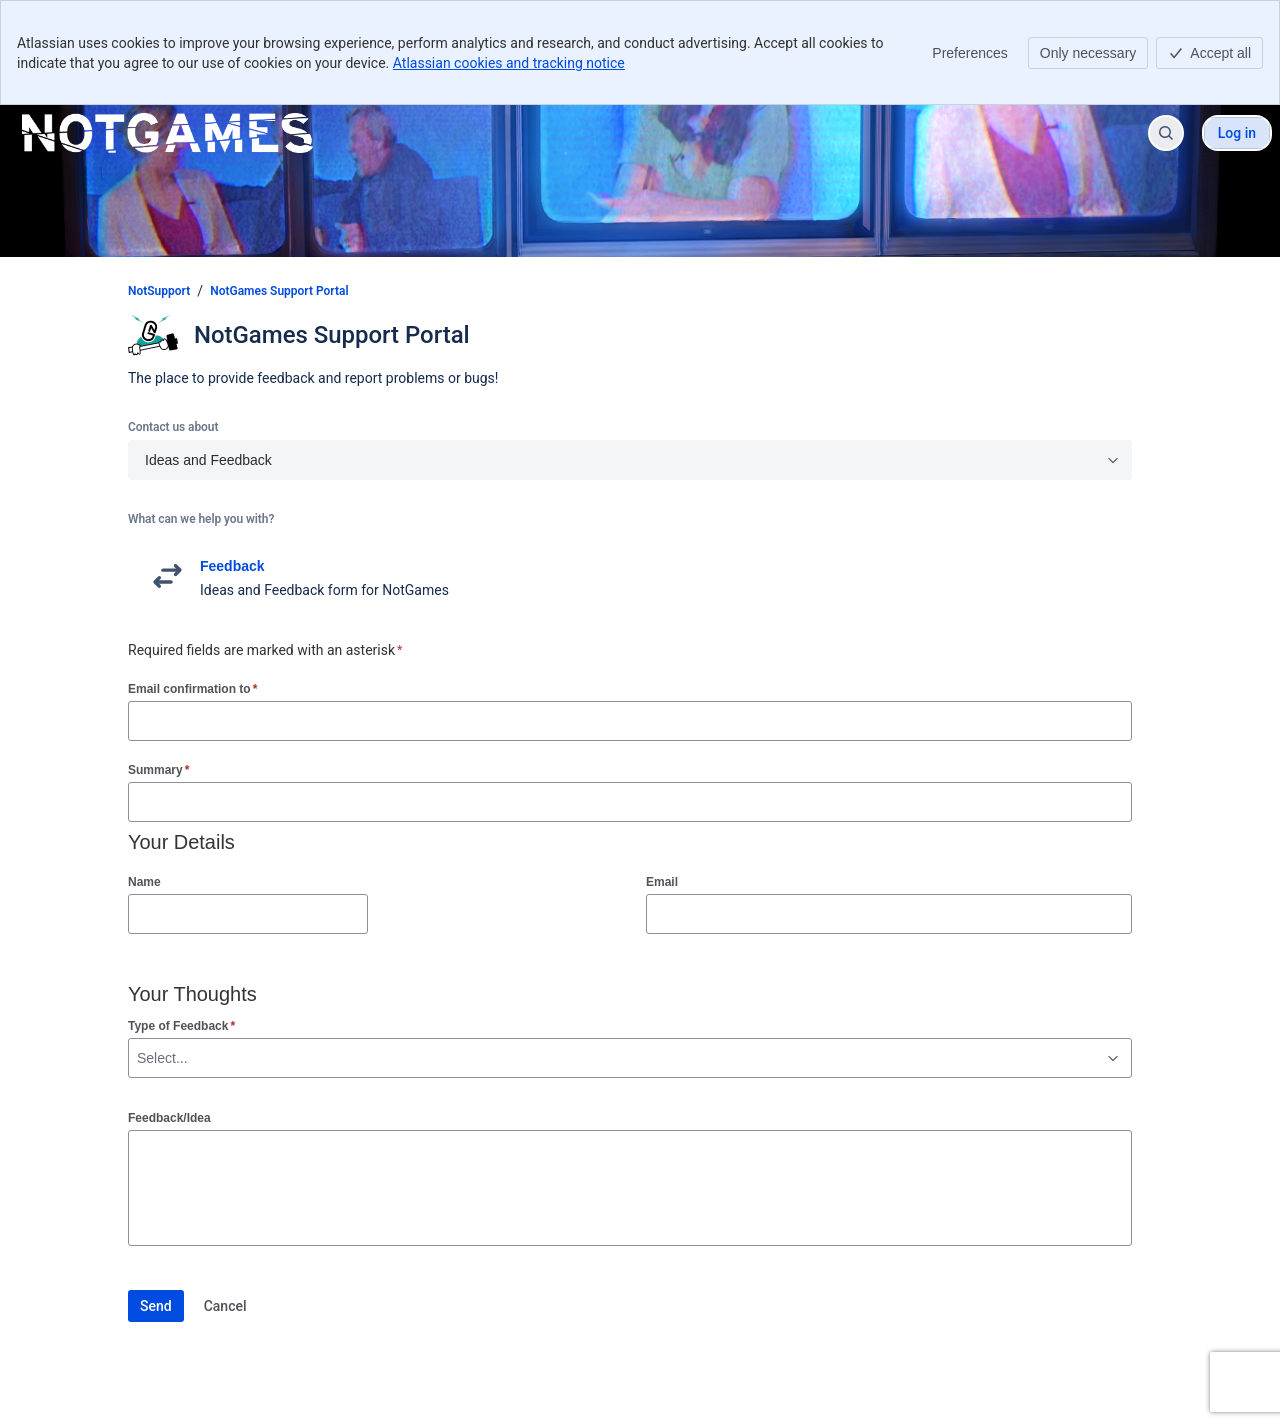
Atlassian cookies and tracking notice (509, 63)
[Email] (889, 914)
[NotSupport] (167, 133)
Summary (158, 769)
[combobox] (139, 1058)
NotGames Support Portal (279, 291)
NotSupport (159, 291)
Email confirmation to (192, 688)
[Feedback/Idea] (630, 1188)
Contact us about (173, 427)
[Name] (248, 914)
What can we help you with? (201, 519)
